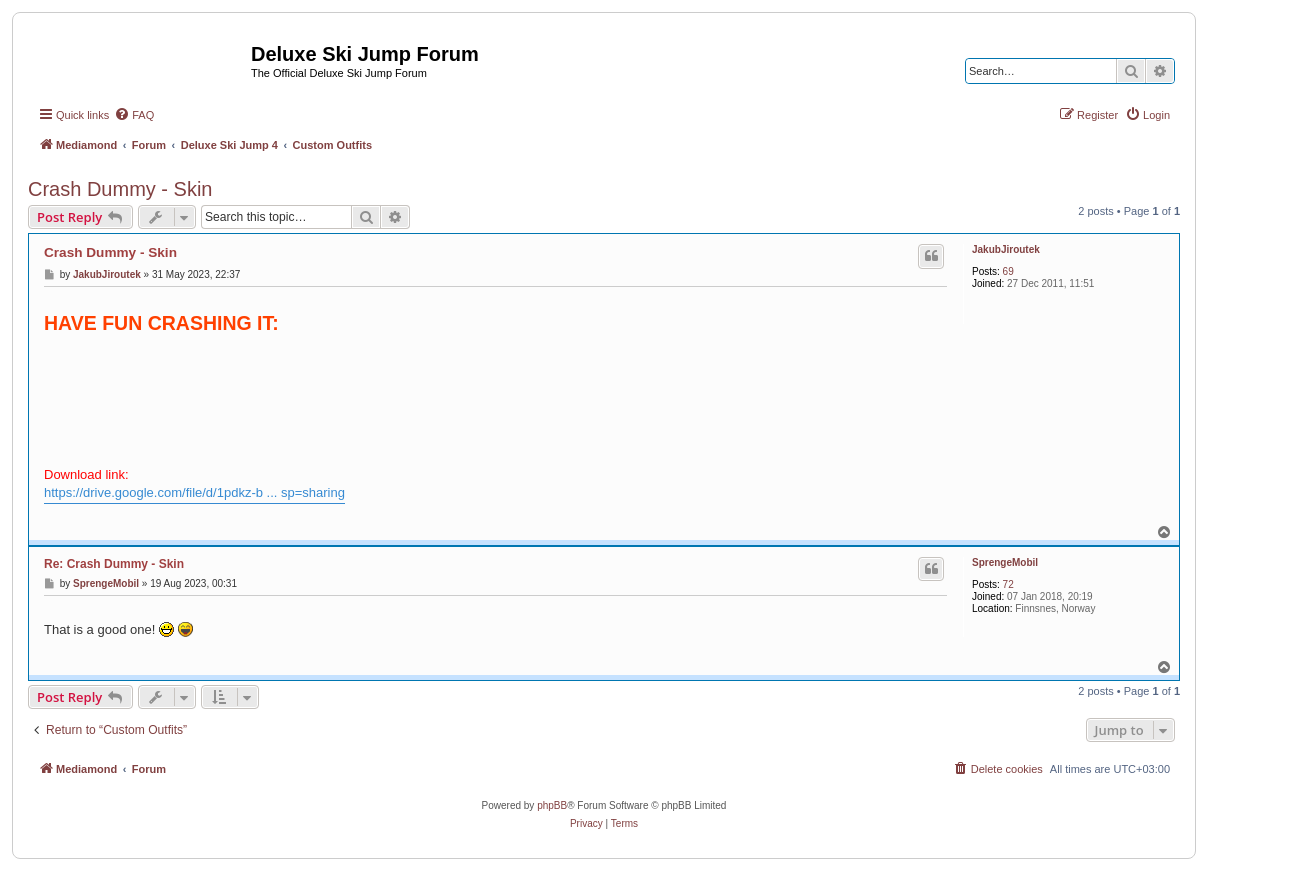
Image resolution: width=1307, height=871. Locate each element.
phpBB (552, 805)
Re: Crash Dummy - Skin (114, 564)
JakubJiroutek (1006, 249)
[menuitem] (134, 115)
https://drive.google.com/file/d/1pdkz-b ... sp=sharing (194, 492)
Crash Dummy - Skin (120, 189)
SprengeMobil (1005, 562)
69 (1008, 271)
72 (1008, 584)
